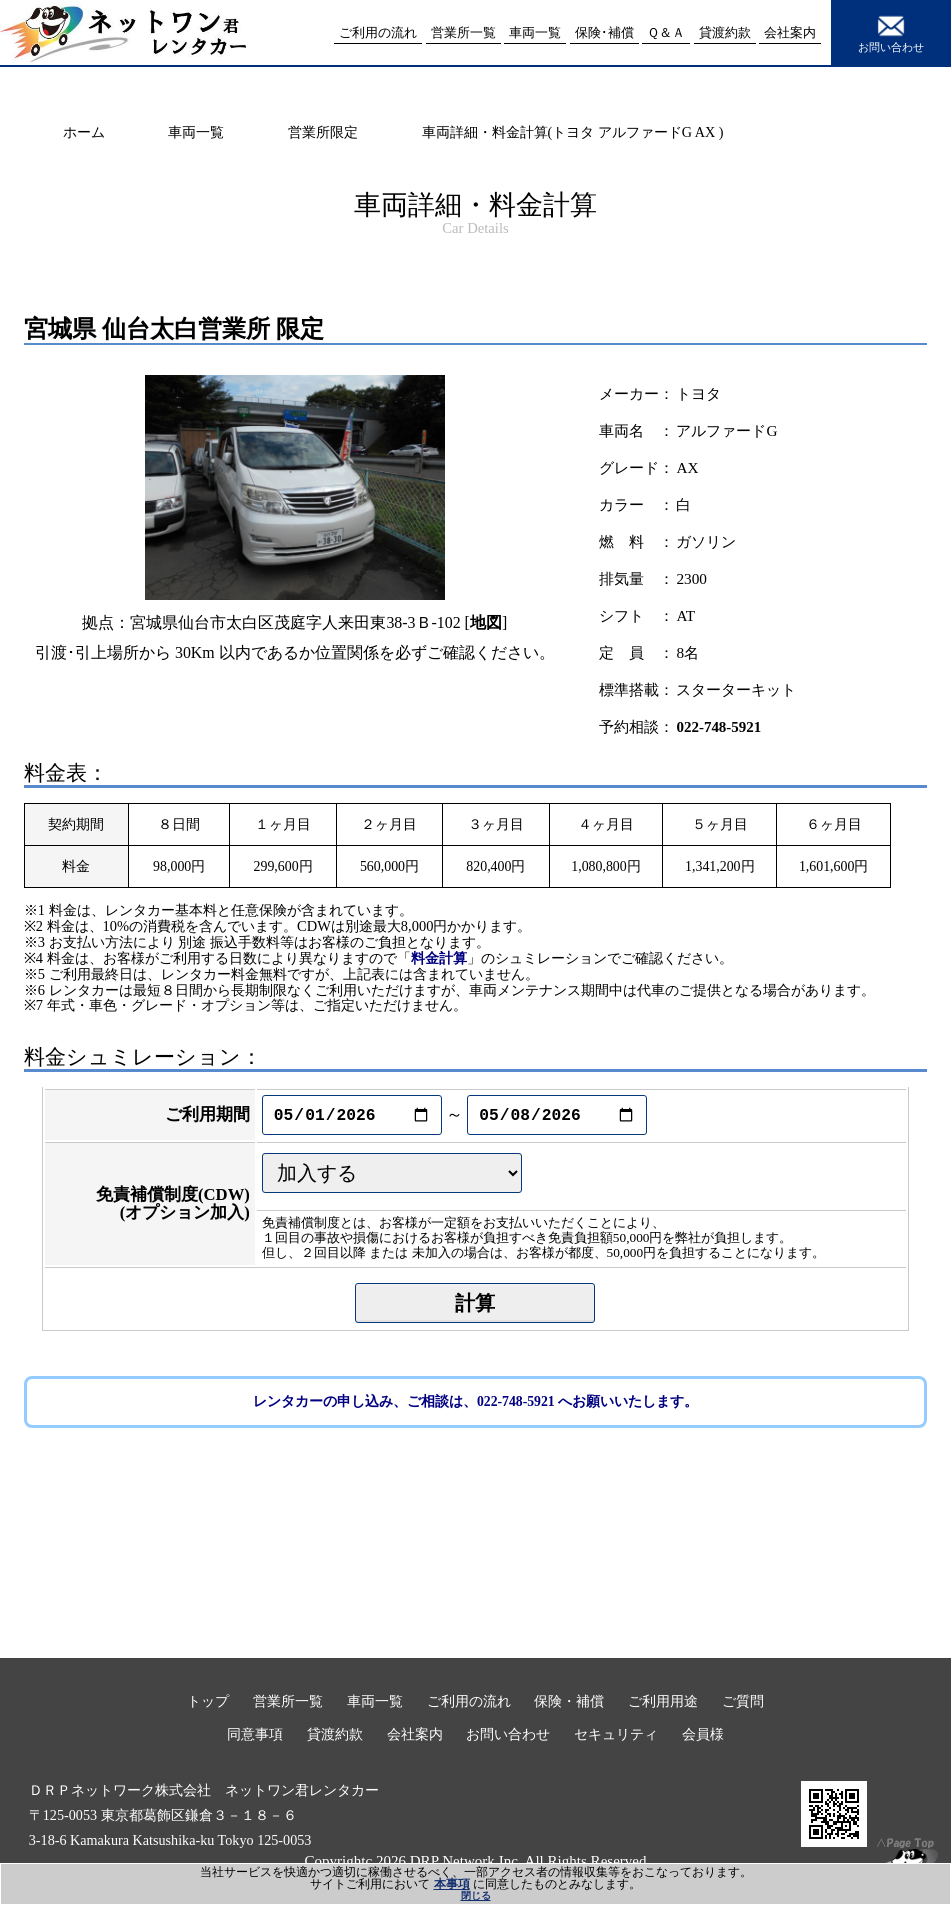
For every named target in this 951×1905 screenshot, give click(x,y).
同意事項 (255, 1734)
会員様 (703, 1734)
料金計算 (439, 958)
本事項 (452, 1884)
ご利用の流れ (469, 1701)
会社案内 (415, 1734)
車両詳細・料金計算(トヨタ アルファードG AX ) (573, 132)
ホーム (84, 132)
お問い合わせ (891, 32)
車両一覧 (196, 132)
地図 (486, 622)
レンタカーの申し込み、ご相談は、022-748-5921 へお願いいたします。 (475, 1401)
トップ (208, 1701)
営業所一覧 (288, 1701)
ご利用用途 (663, 1701)
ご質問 (743, 1701)
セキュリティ (616, 1734)
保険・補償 (569, 1701)
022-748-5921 (718, 727)
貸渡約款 (335, 1734)
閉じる (476, 1895)
